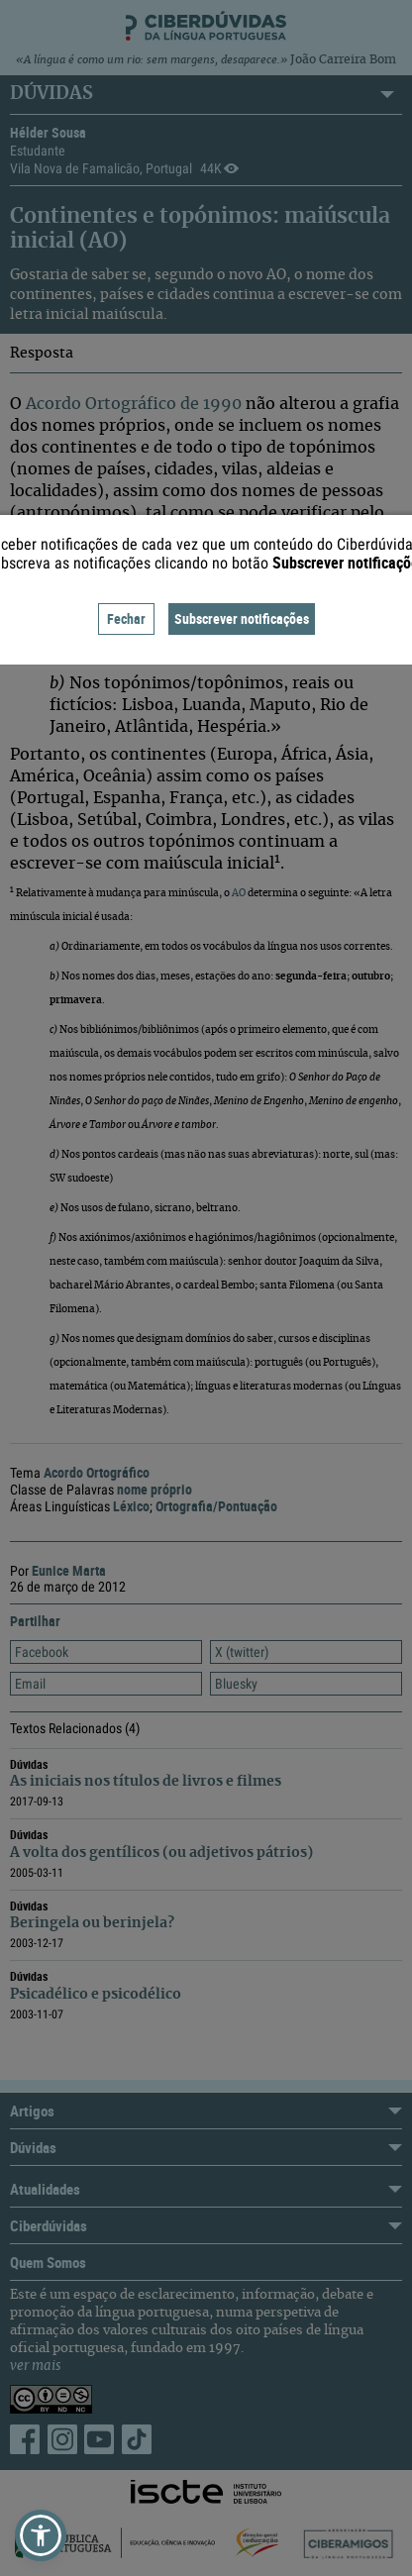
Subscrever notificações (241, 618)
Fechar (126, 618)
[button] (40, 2535)
